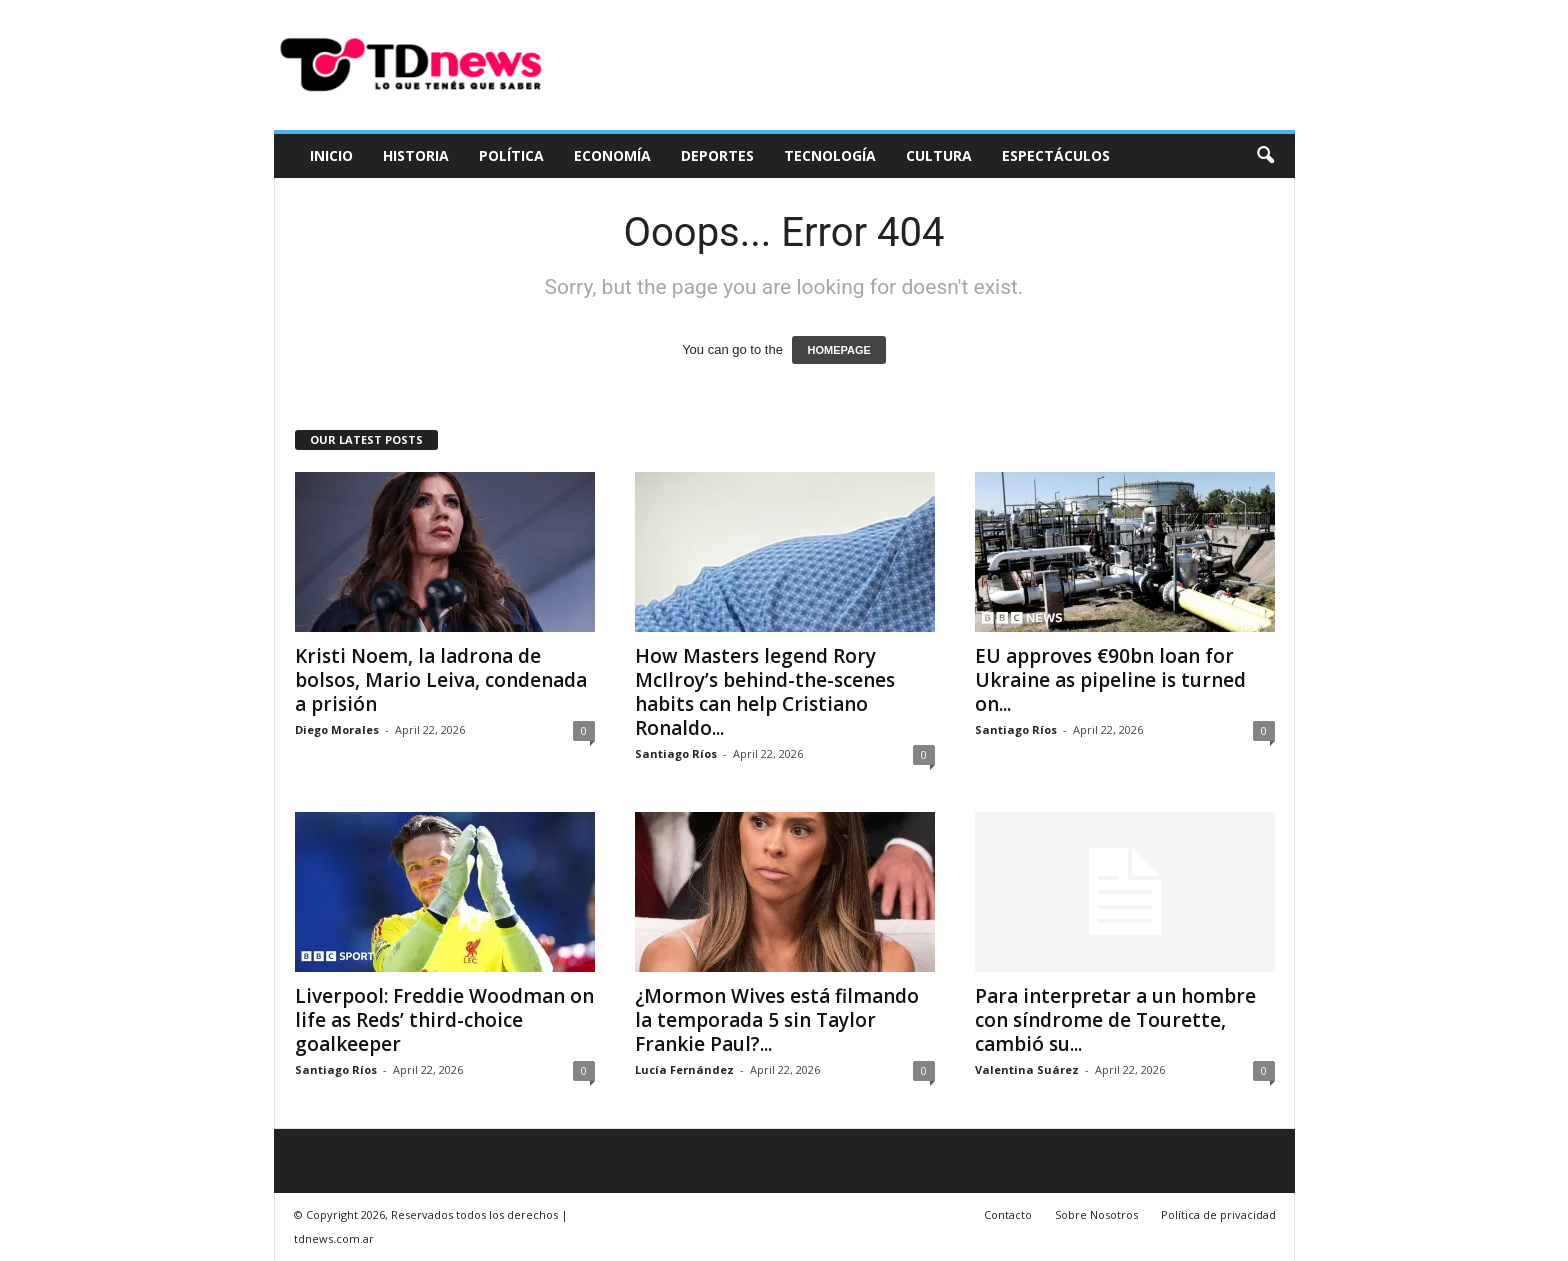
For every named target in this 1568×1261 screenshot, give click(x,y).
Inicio (331, 155)
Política (511, 155)
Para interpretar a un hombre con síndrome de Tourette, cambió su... (1115, 1020)
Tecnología (830, 155)
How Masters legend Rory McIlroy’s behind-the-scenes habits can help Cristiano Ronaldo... (765, 692)
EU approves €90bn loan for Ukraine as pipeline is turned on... (1110, 680)
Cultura (939, 155)
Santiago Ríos (676, 753)
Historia (416, 155)
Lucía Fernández (684, 1069)
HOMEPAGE (838, 350)
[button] (1265, 156)
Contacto (1008, 1214)
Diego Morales (337, 729)
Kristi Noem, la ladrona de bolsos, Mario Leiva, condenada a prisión (441, 680)
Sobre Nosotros (1096, 1214)
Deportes (717, 155)
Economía (612, 155)
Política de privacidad (1218, 1214)
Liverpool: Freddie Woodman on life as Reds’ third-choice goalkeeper (444, 1020)
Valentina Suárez (1027, 1069)
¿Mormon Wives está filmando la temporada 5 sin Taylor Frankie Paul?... (777, 1020)
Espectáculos (1056, 155)
